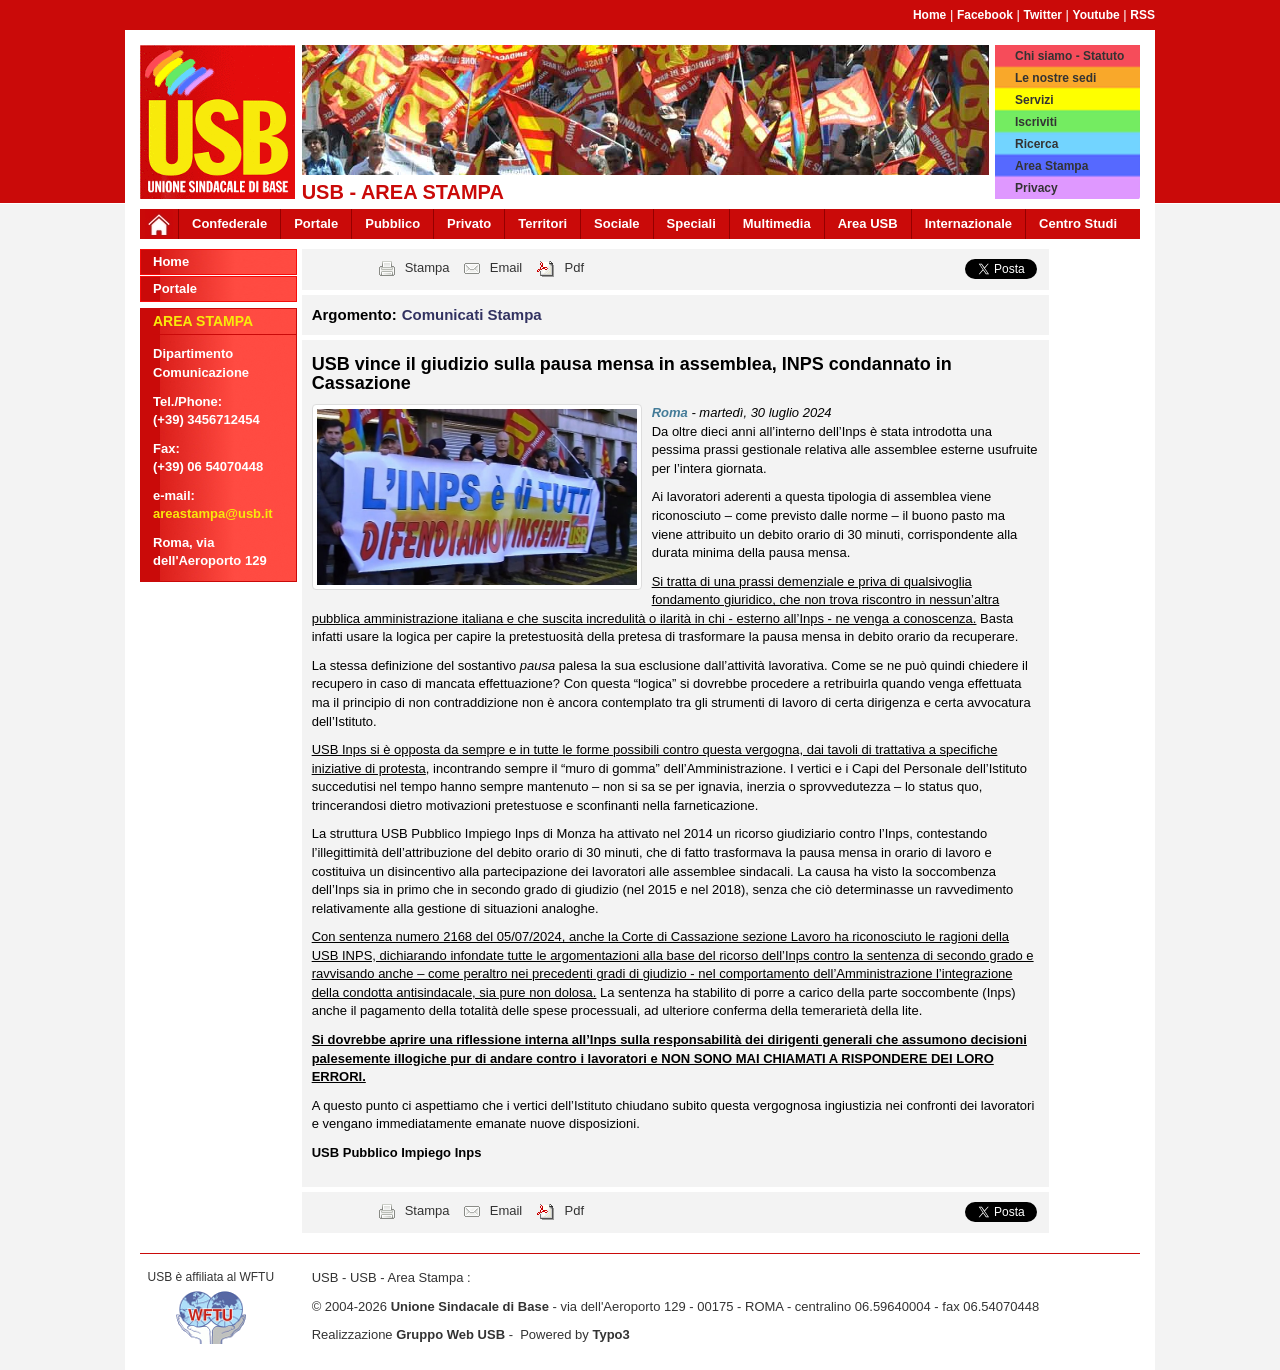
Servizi (1034, 100)
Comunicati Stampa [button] (472, 314)
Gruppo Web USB (450, 1334)
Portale (316, 223)
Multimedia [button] (777, 223)
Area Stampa (1051, 166)
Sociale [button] (617, 223)
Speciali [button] (691, 223)
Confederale (229, 223)
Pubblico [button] (392, 223)
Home (929, 15)
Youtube (1096, 15)
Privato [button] (469, 223)
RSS (1142, 15)
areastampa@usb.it (213, 513)
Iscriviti (1036, 122)
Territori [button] (542, 223)
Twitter (1043, 15)
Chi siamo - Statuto (1069, 56)
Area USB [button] (868, 223)
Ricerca (1036, 144)
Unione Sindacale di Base (470, 1306)
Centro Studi (1078, 223)
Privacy (1036, 188)
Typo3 (610, 1334)
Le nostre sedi (1055, 78)
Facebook (985, 15)
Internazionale (968, 223)
